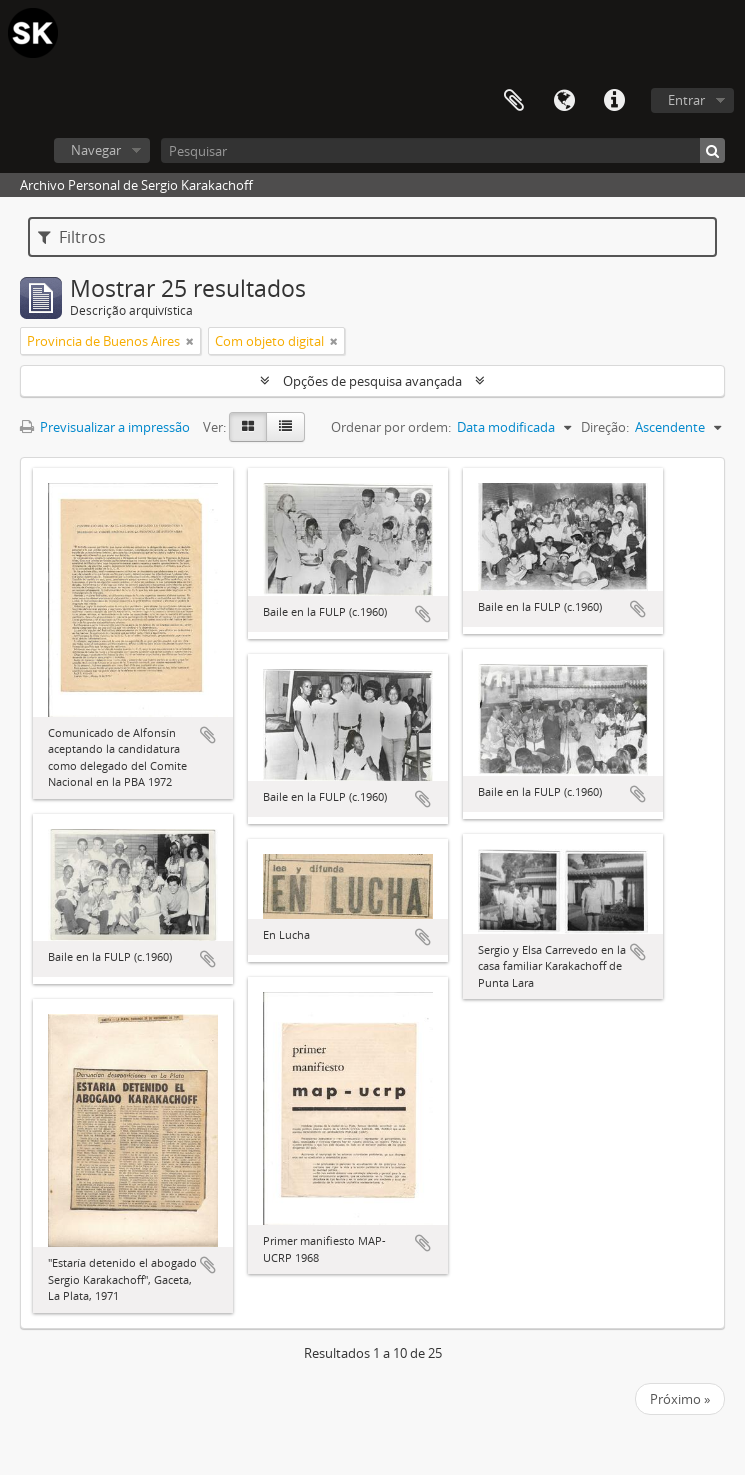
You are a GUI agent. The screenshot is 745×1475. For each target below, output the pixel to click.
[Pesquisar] (443, 150)
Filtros (72, 237)
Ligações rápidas (614, 101)
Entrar (686, 100)
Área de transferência (514, 101)
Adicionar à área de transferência (208, 735)
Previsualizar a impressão (105, 427)
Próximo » (680, 1399)
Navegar (96, 150)
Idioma (564, 101)
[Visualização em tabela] (285, 427)
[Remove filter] (190, 341)
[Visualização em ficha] (248, 427)
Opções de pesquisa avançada (372, 381)
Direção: (605, 427)
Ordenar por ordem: (391, 427)
